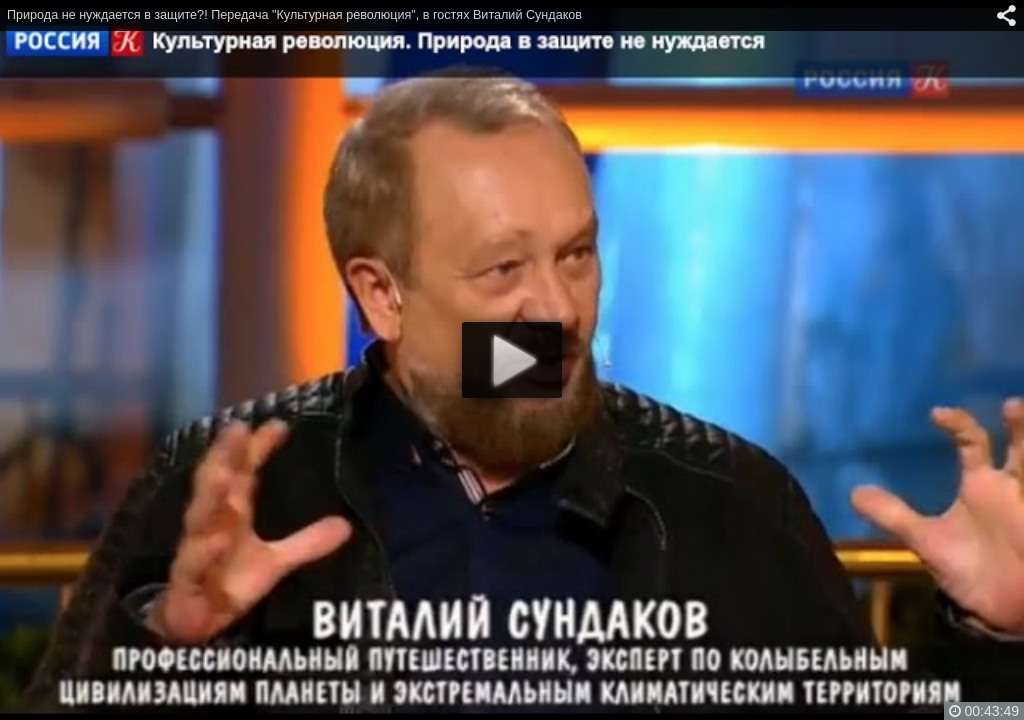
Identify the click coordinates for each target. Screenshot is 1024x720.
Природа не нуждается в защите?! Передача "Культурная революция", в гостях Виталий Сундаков (294, 15)
